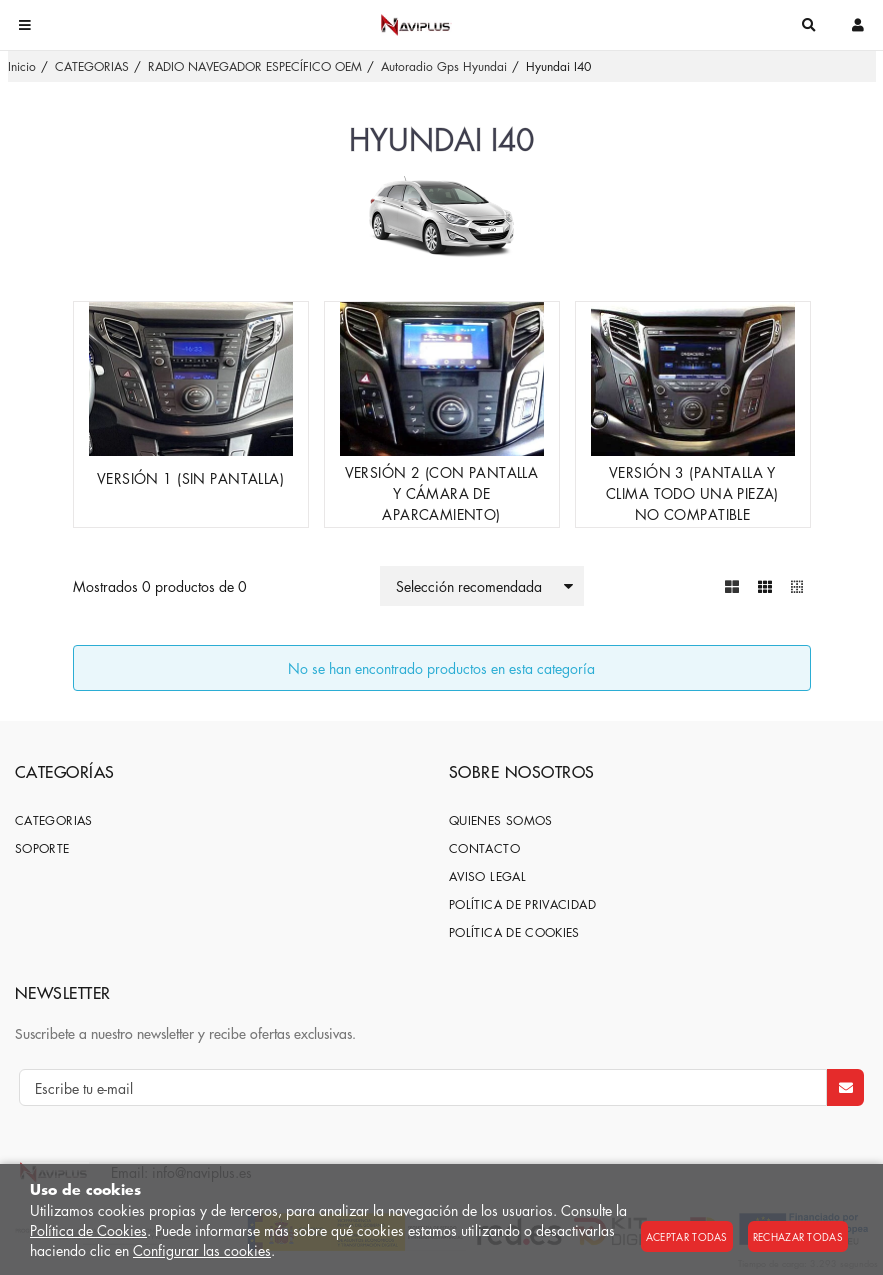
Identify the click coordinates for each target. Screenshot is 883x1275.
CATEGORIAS (54, 820)
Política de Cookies (88, 1230)
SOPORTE (42, 848)
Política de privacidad (522, 904)
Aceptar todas (687, 1236)
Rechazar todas (798, 1236)
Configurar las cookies (202, 1250)
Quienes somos (501, 820)
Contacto (484, 848)
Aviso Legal (487, 876)
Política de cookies (514, 932)
